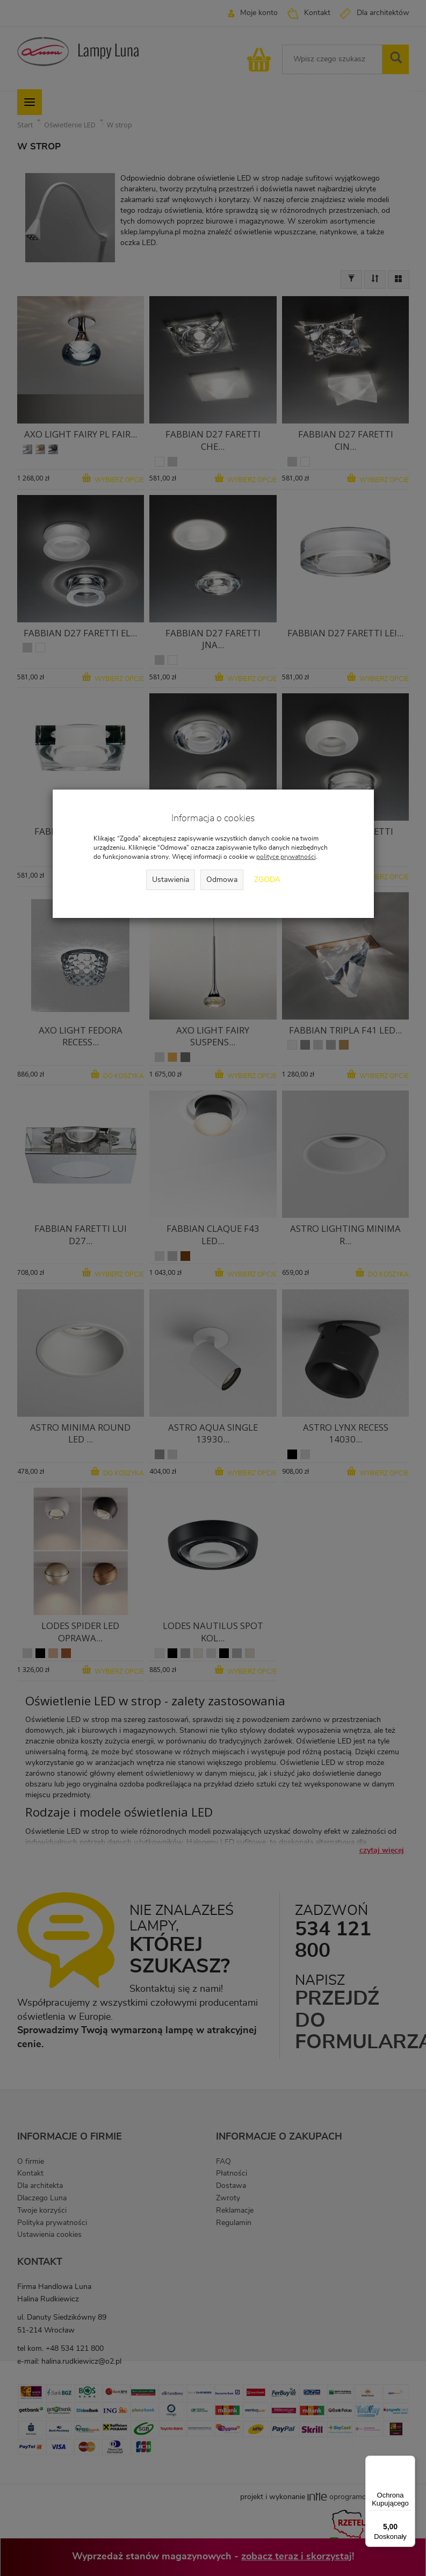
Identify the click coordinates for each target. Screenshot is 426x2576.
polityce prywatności (286, 856)
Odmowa (221, 880)
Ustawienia (170, 880)
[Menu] (408, 2462)
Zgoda (267, 880)
